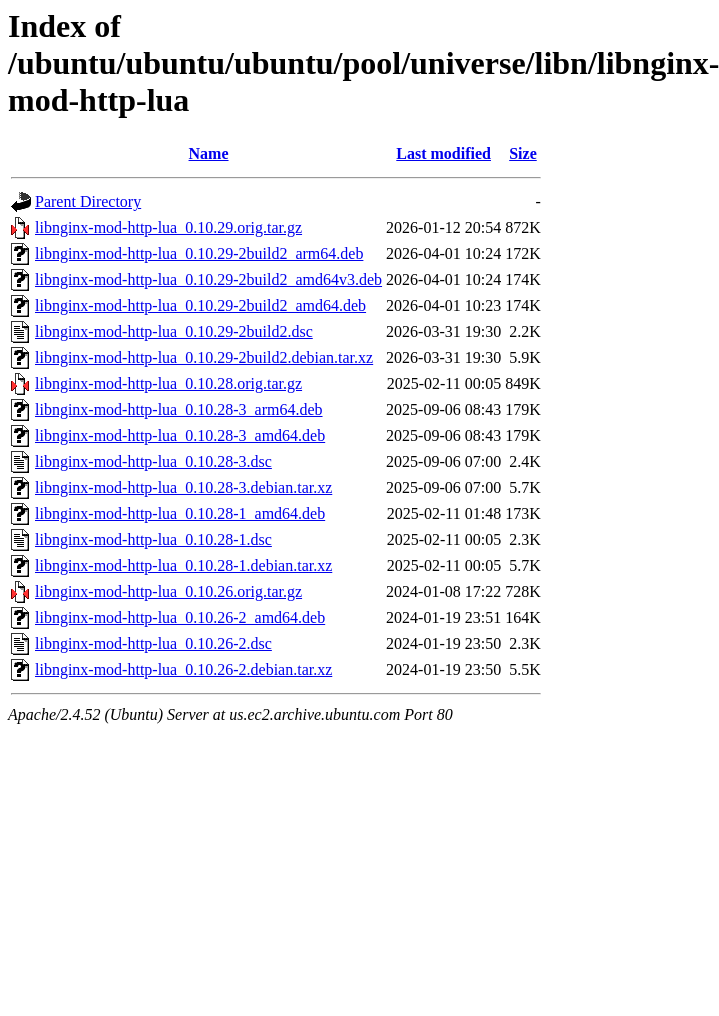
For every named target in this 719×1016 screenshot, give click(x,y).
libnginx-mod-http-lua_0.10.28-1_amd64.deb (180, 513)
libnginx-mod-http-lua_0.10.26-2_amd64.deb (180, 617)
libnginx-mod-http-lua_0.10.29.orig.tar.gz (168, 227)
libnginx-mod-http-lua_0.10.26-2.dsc (153, 643)
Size (523, 153)
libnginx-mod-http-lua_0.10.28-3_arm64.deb (179, 409)
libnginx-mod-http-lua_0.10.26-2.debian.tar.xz (183, 669)
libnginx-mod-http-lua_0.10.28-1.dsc (153, 539)
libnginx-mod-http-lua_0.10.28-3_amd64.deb (180, 435)
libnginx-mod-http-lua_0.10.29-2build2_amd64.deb (200, 305)
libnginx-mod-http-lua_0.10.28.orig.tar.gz (168, 383)
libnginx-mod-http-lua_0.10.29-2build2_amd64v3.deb (208, 279)
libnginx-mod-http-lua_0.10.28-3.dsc (153, 461)
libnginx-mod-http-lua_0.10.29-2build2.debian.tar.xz (204, 357)
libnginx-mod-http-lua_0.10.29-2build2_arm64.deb (199, 253)
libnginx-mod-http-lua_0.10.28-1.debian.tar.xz (183, 565)
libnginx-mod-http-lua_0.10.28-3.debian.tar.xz (183, 487)
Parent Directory (88, 201)
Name (209, 153)
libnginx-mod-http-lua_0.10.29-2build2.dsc (174, 331)
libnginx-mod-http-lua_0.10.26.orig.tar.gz (168, 591)
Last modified (443, 153)
